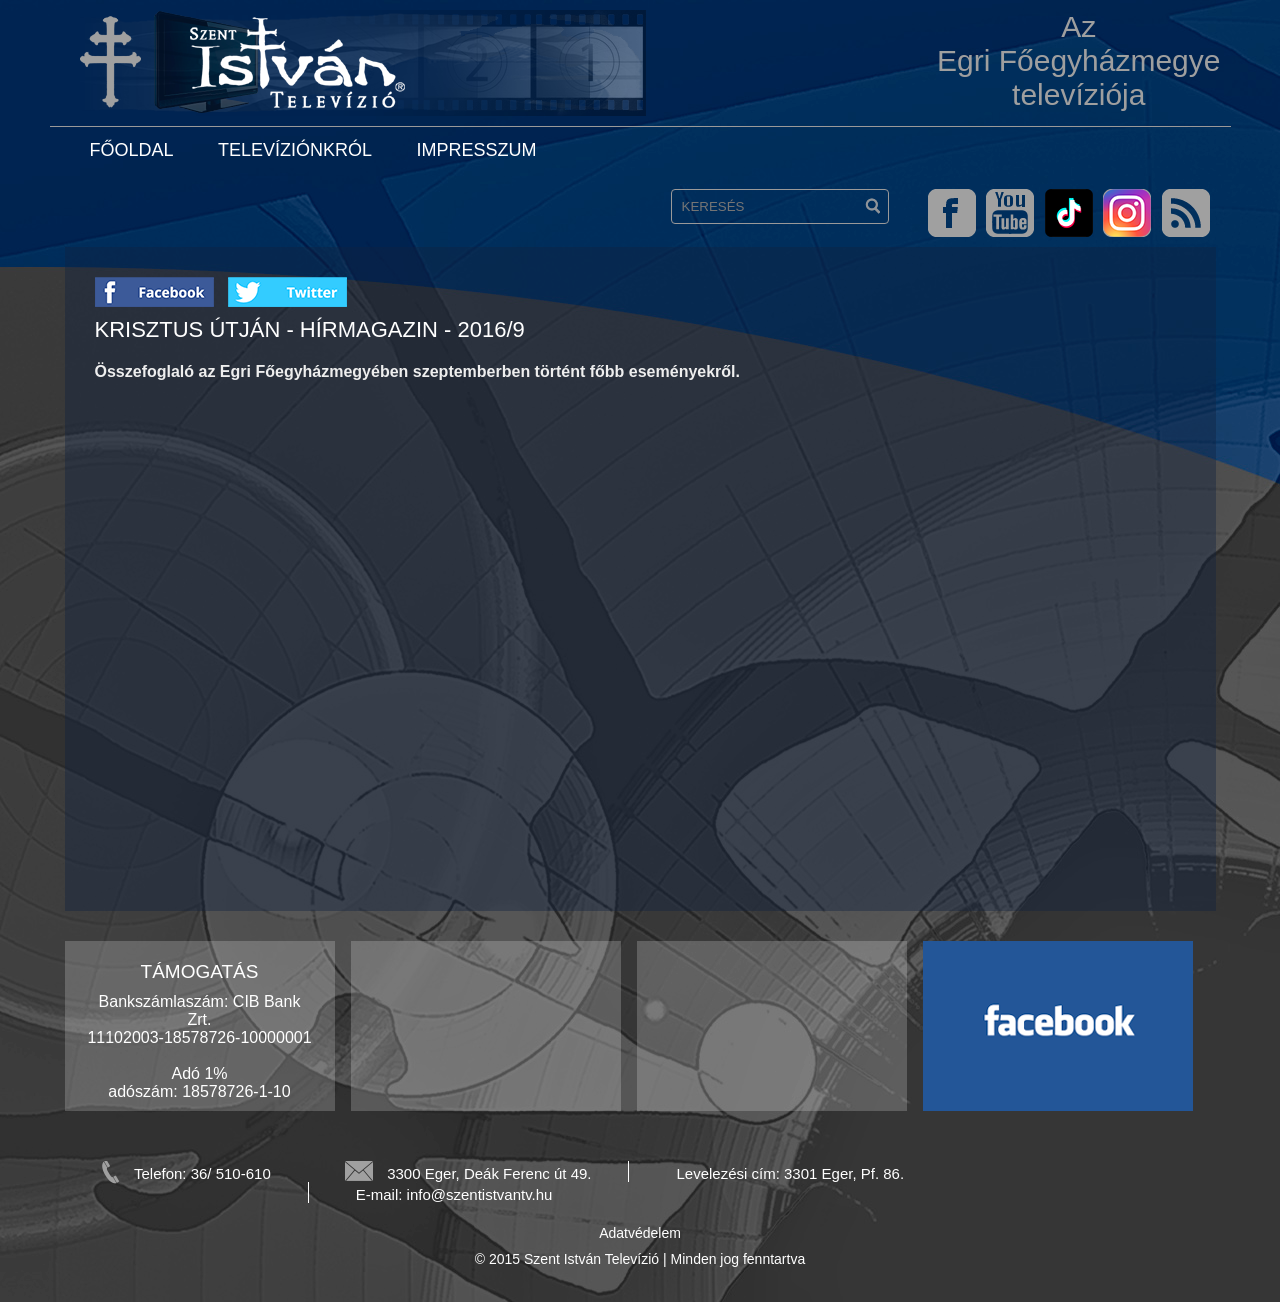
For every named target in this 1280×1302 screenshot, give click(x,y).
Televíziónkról (295, 150)
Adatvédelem (640, 1233)
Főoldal (132, 150)
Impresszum (476, 150)
